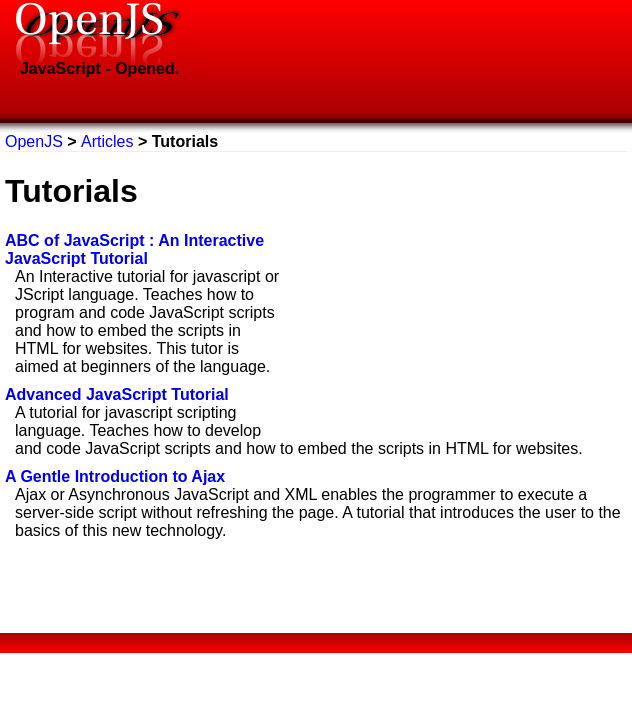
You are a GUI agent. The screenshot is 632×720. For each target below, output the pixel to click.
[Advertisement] (459, 292)
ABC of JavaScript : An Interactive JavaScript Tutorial (134, 249)
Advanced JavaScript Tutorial (117, 394)
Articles (107, 141)
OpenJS (36, 141)
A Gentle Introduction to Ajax (115, 476)
